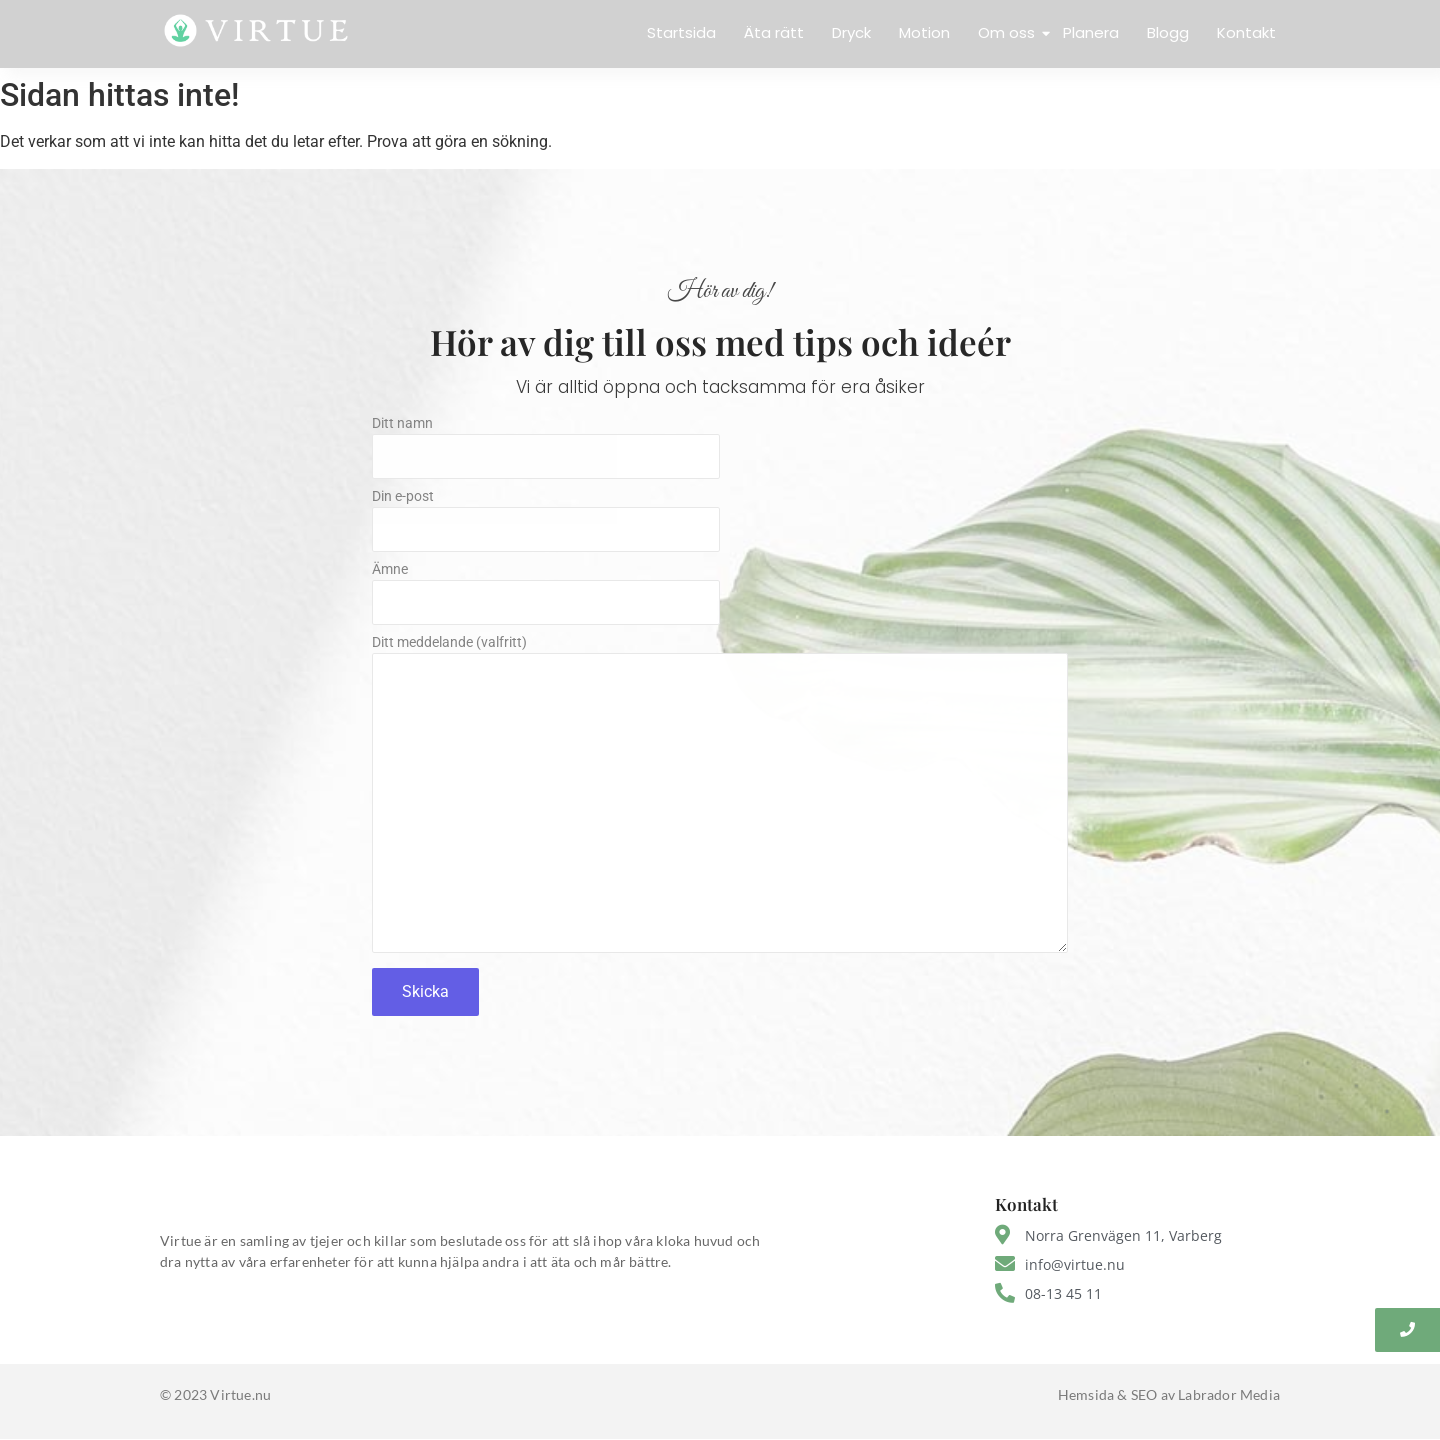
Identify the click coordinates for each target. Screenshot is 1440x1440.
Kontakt (1246, 32)
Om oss (1008, 32)
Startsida (681, 32)
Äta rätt (774, 32)
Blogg (1168, 32)
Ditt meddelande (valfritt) (720, 800)
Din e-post (720, 525)
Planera (1091, 32)
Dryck (851, 32)
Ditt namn (720, 452)
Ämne (720, 598)
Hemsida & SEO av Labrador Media (1169, 1394)
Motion (924, 32)
